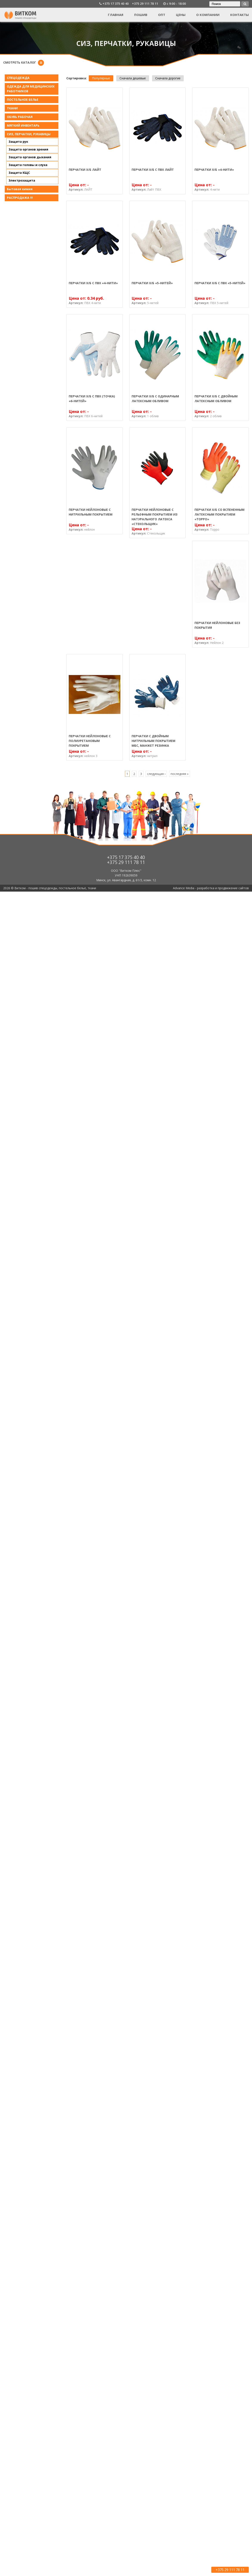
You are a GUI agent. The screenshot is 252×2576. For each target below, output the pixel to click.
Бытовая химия (20, 189)
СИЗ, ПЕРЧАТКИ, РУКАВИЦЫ (28, 134)
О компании (207, 15)
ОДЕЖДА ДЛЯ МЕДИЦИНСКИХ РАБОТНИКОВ (30, 88)
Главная (115, 15)
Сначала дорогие (167, 78)
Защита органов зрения (28, 149)
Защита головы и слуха (28, 165)
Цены (180, 15)
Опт (161, 15)
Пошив (140, 15)
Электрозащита (22, 180)
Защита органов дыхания (30, 157)
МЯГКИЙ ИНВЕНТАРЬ (23, 125)
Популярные (101, 78)
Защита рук (18, 142)
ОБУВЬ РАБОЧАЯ (20, 117)
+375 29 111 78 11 (145, 4)
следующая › (156, 774)
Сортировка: (76, 78)
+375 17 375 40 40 (116, 4)
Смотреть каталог (19, 62)
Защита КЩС (19, 173)
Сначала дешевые (133, 78)
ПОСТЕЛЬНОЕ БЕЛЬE (22, 99)
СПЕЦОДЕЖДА (18, 78)
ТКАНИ (12, 108)
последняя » (179, 774)
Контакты (239, 15)
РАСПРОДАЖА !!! (20, 198)
